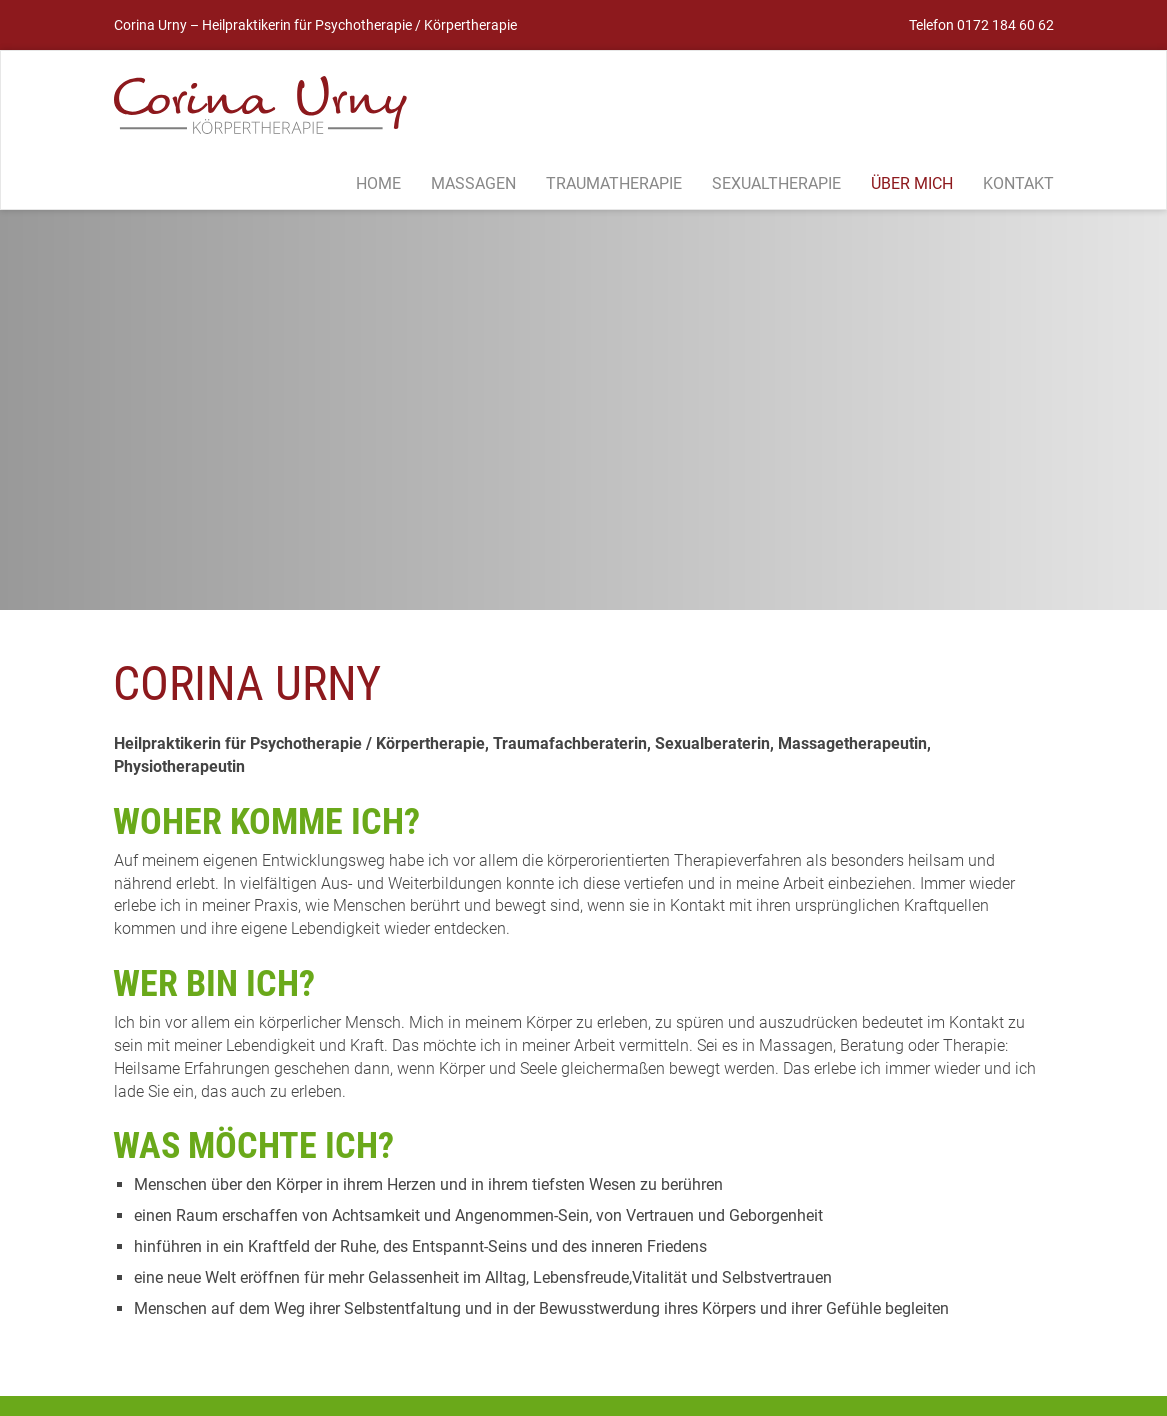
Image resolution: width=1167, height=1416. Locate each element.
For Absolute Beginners (671, 1158)
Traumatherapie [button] (614, 183)
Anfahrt (980, 1286)
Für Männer (635, 1118)
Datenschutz (845, 1286)
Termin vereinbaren (173, 1158)
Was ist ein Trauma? (418, 1079)
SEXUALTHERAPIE (657, 1050)
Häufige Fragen (162, 1138)
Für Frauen (633, 1099)
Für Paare (629, 1138)
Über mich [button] (912, 183)
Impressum (919, 1286)
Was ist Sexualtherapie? (672, 1079)
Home (378, 183)
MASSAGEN (152, 1050)
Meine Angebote (164, 1118)
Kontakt (1018, 183)
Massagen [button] (473, 183)
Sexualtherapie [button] (776, 183)
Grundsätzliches (164, 1079)
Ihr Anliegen (150, 1099)
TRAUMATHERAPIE (417, 1050)
